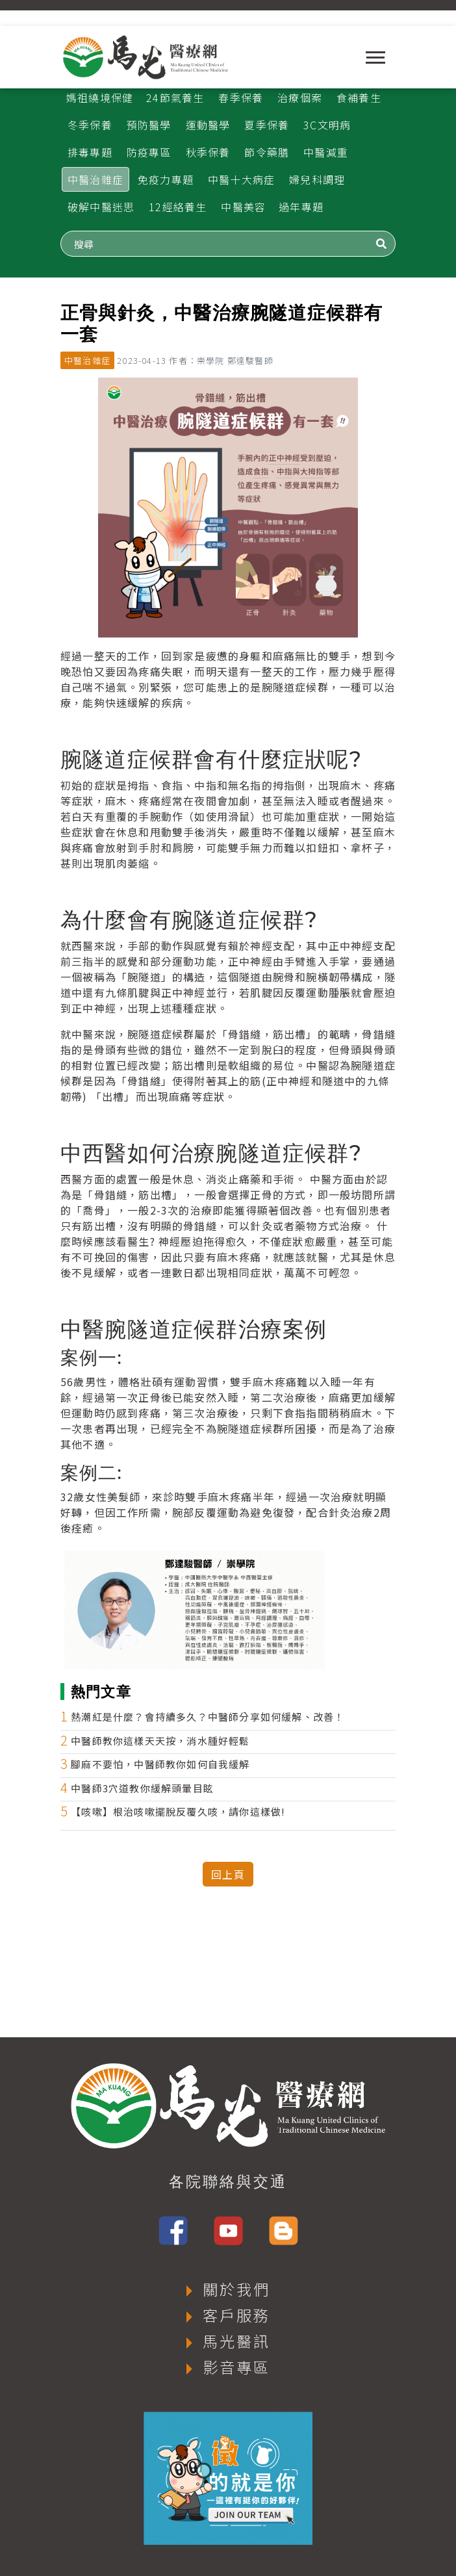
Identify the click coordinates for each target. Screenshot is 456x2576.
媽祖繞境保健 (99, 97)
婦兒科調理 (317, 179)
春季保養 (240, 97)
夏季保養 (266, 125)
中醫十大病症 (241, 179)
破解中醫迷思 (101, 206)
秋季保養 (208, 152)
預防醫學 (149, 125)
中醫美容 (243, 206)
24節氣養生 (175, 97)
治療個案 (299, 97)
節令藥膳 (266, 152)
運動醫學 (208, 125)
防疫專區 (149, 152)
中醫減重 (325, 152)
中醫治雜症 (95, 179)
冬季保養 (90, 125)
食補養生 (358, 97)
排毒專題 (90, 152)
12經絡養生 (178, 206)
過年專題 (301, 206)
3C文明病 (327, 125)
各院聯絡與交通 (228, 2181)
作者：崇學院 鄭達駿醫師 (221, 360)
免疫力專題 (166, 179)
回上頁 (228, 1874)
